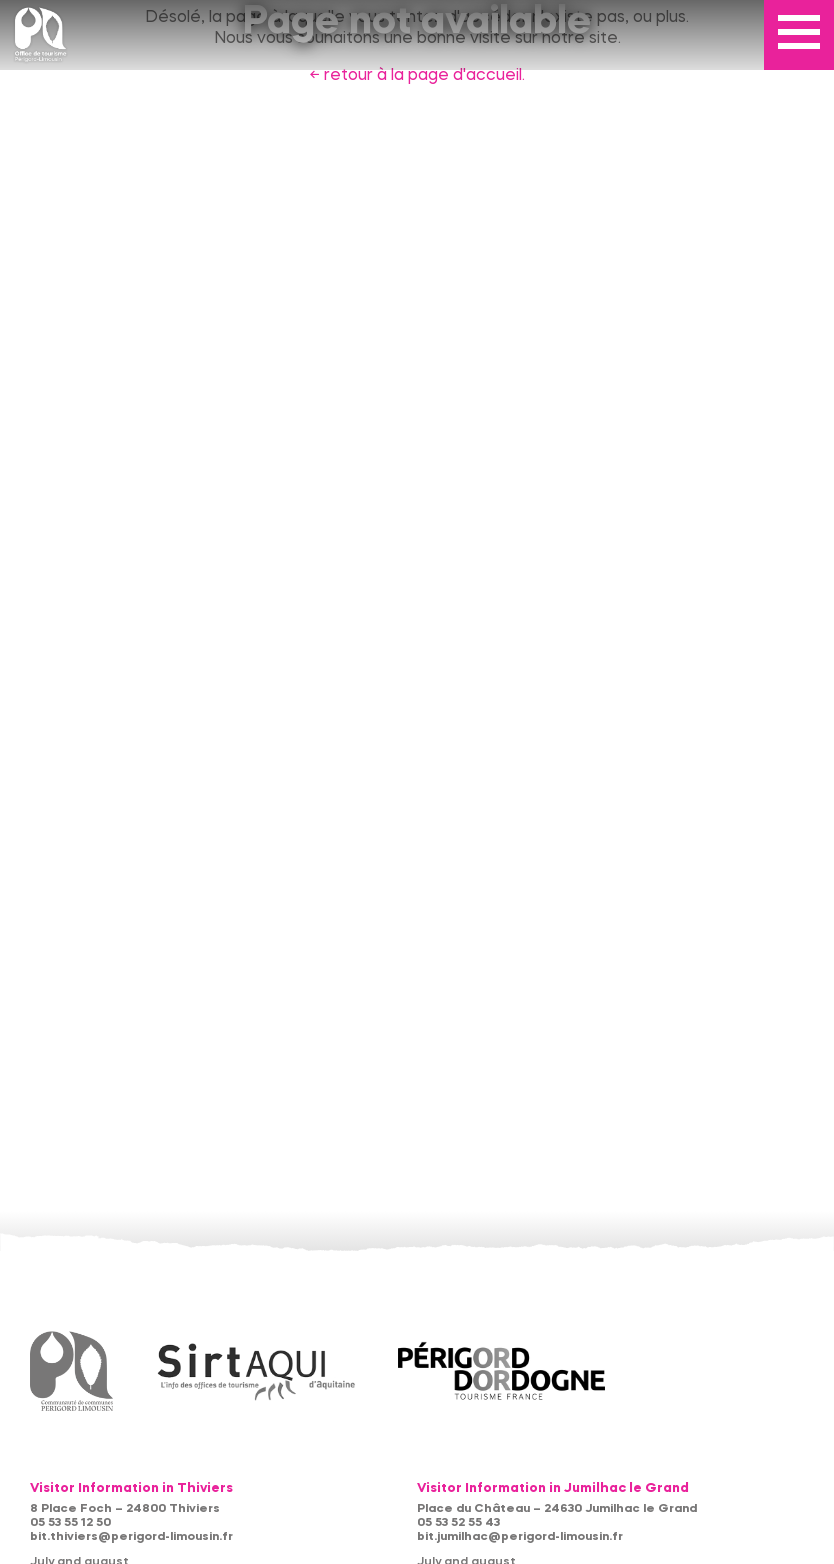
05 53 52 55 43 (458, 1523)
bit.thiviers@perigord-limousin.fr (131, 1537)
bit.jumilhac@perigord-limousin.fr (520, 1537)
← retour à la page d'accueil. (417, 76)
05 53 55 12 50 (70, 1523)
